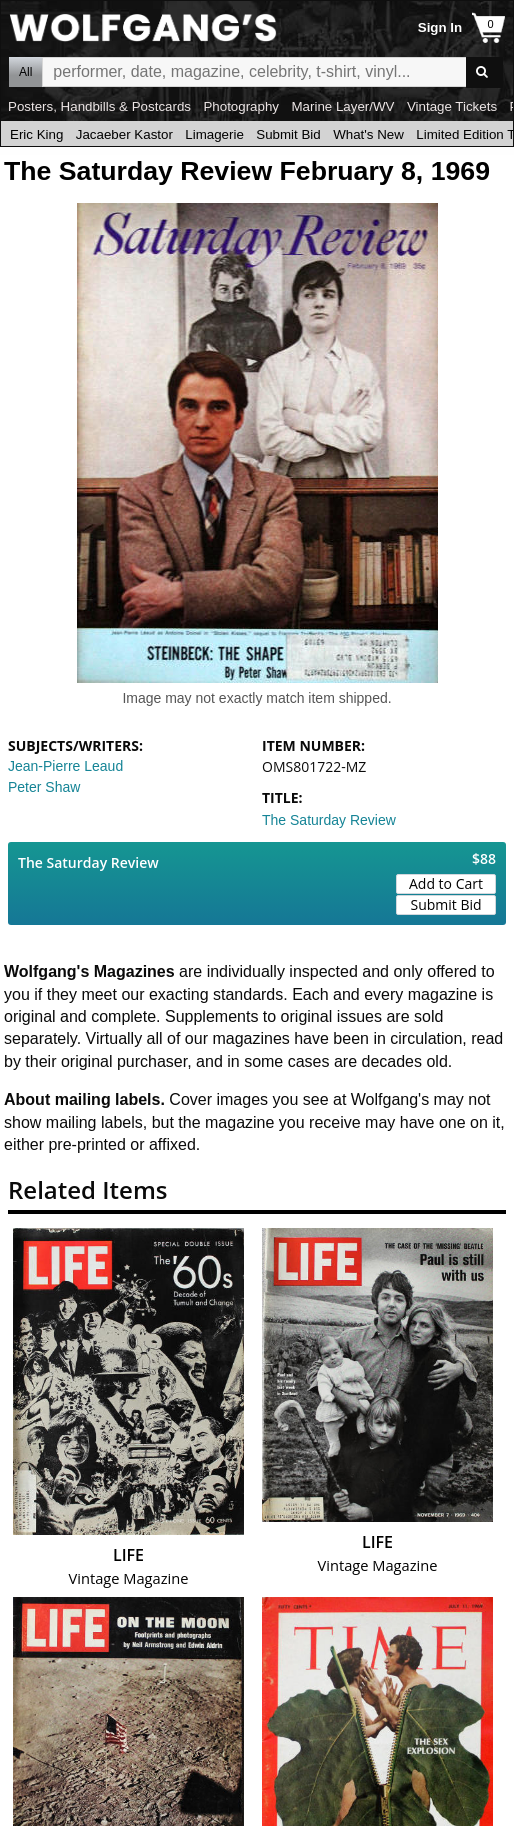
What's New (368, 134)
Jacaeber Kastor (124, 134)
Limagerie (214, 134)
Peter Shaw (44, 787)
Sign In (440, 27)
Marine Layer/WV (342, 106)
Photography (241, 106)
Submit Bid (288, 134)
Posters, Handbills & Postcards (99, 106)
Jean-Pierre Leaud (65, 766)
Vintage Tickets (452, 106)
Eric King (36, 134)
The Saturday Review (329, 820)
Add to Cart (446, 883)
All (25, 72)
